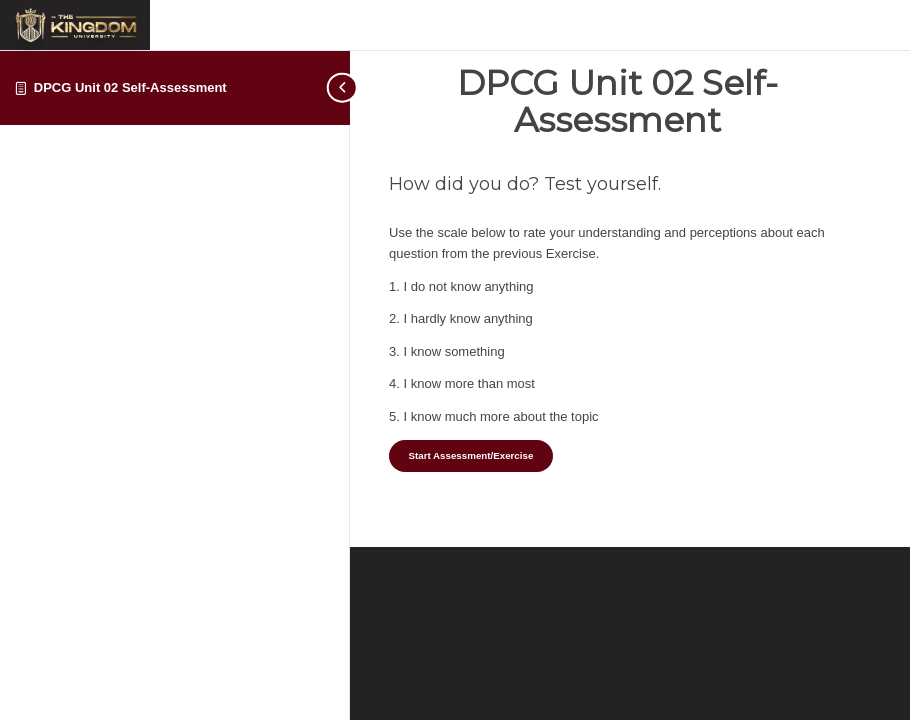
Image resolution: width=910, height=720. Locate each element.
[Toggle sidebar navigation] (344, 87)
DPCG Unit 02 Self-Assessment (130, 87)
